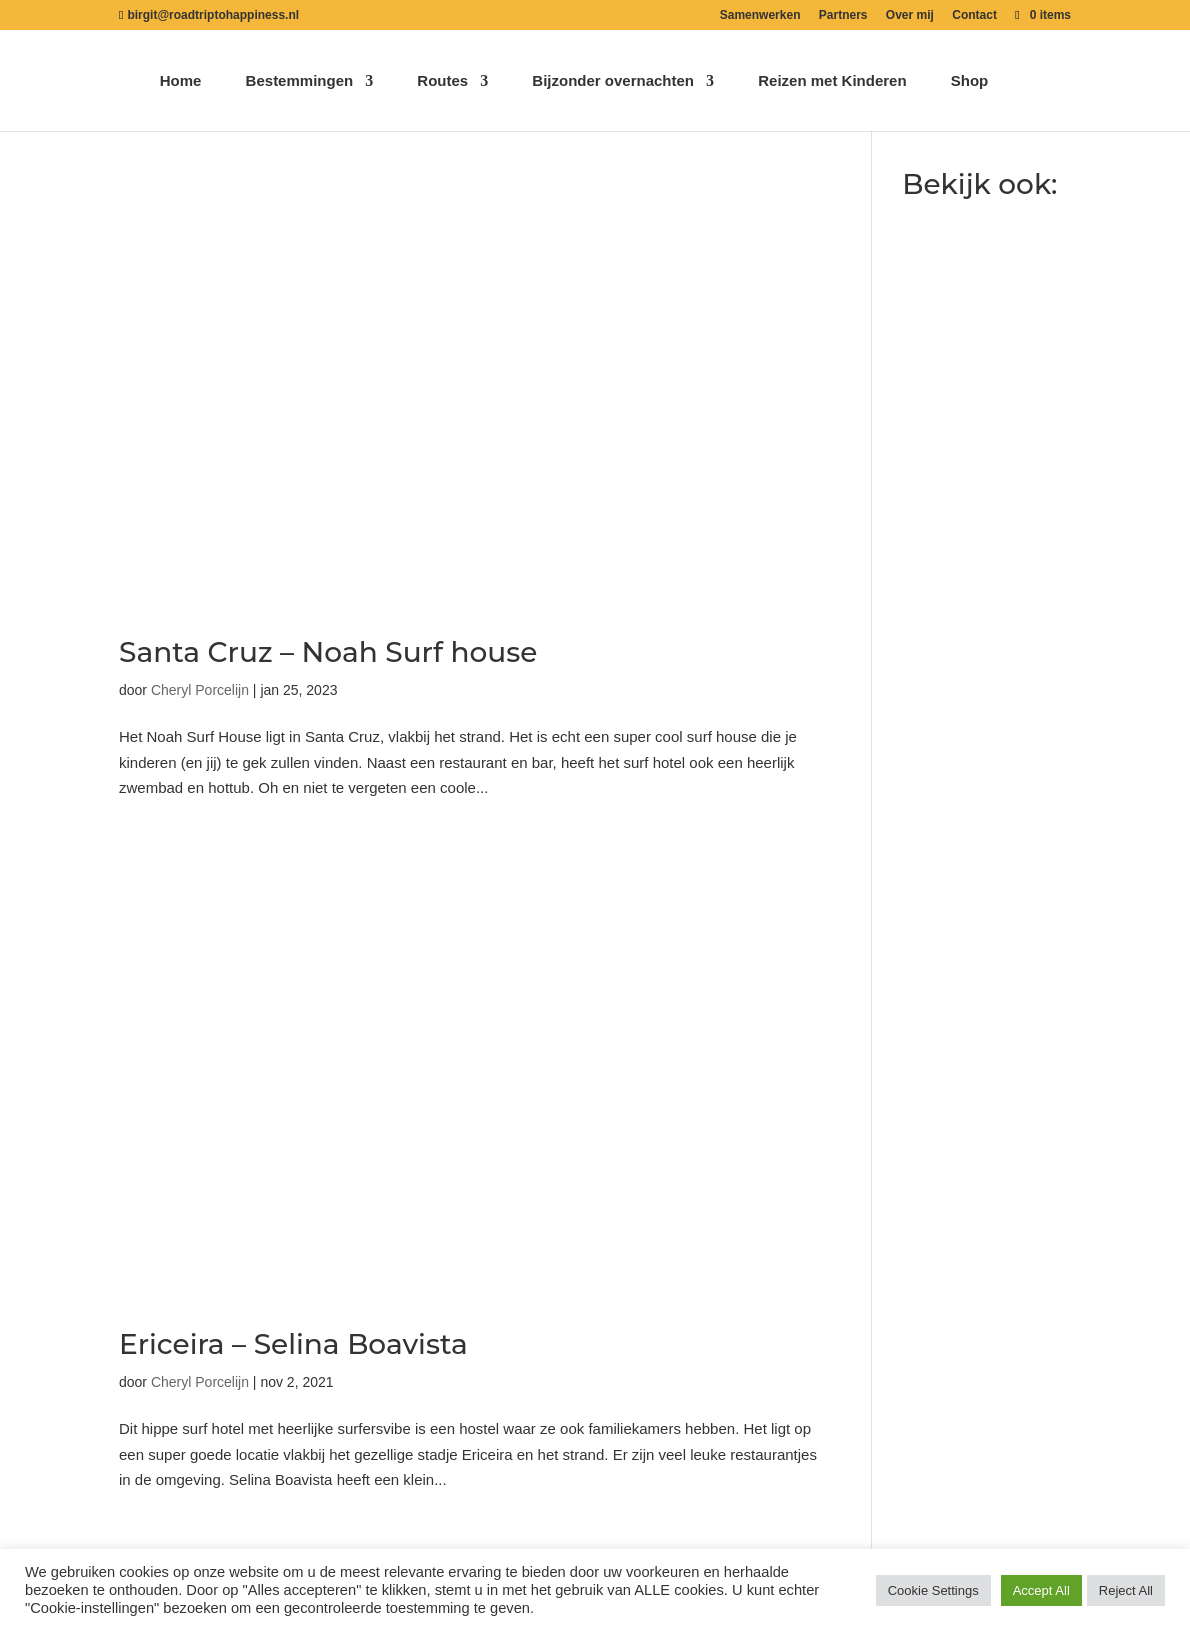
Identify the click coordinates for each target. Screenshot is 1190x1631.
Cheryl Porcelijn (200, 690)
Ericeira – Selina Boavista (293, 1344)
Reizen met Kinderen (832, 81)
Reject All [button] (1126, 1590)
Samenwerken (760, 15)
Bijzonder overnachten (613, 81)
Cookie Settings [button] (933, 1590)
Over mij (910, 15)
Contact (974, 15)
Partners (843, 15)
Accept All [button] (1041, 1590)
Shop (970, 81)
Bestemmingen (300, 81)
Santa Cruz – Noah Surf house (328, 652)
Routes (442, 81)
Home (181, 81)
